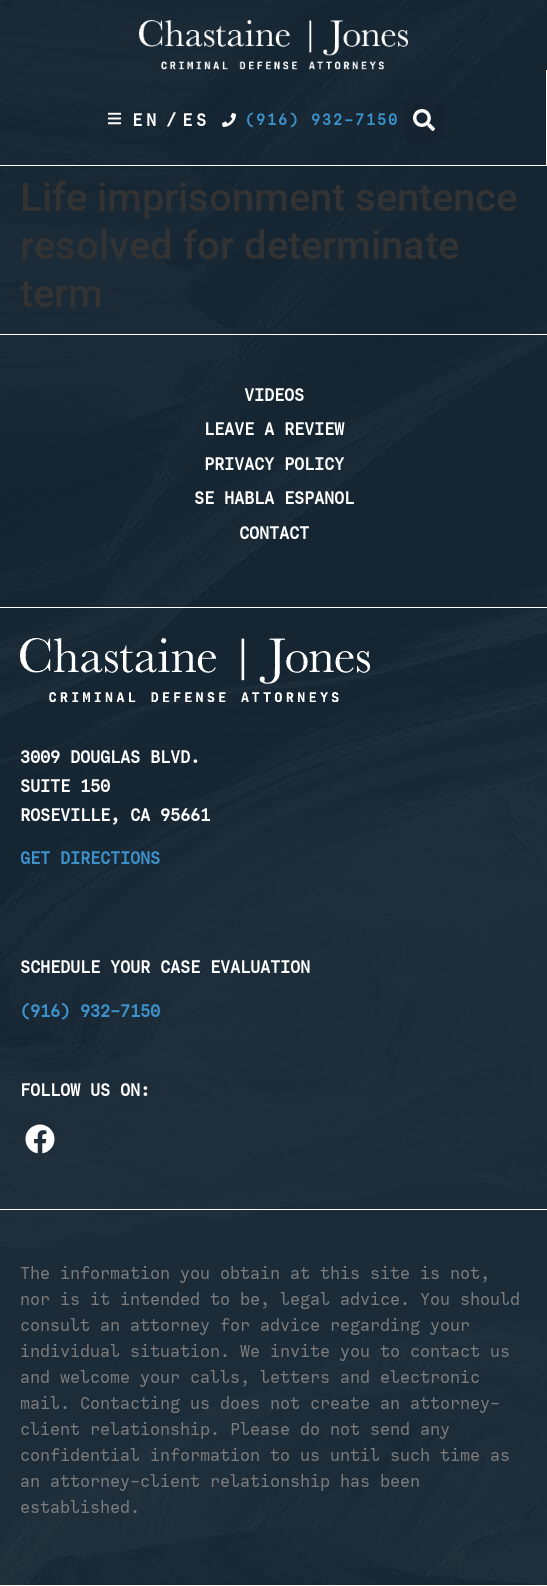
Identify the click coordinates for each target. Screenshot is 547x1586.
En (146, 120)
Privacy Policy (274, 464)
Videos (274, 395)
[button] (424, 120)
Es (196, 120)
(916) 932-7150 (90, 1011)
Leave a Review (274, 429)
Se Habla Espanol (274, 498)
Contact (274, 533)
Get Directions (90, 858)
